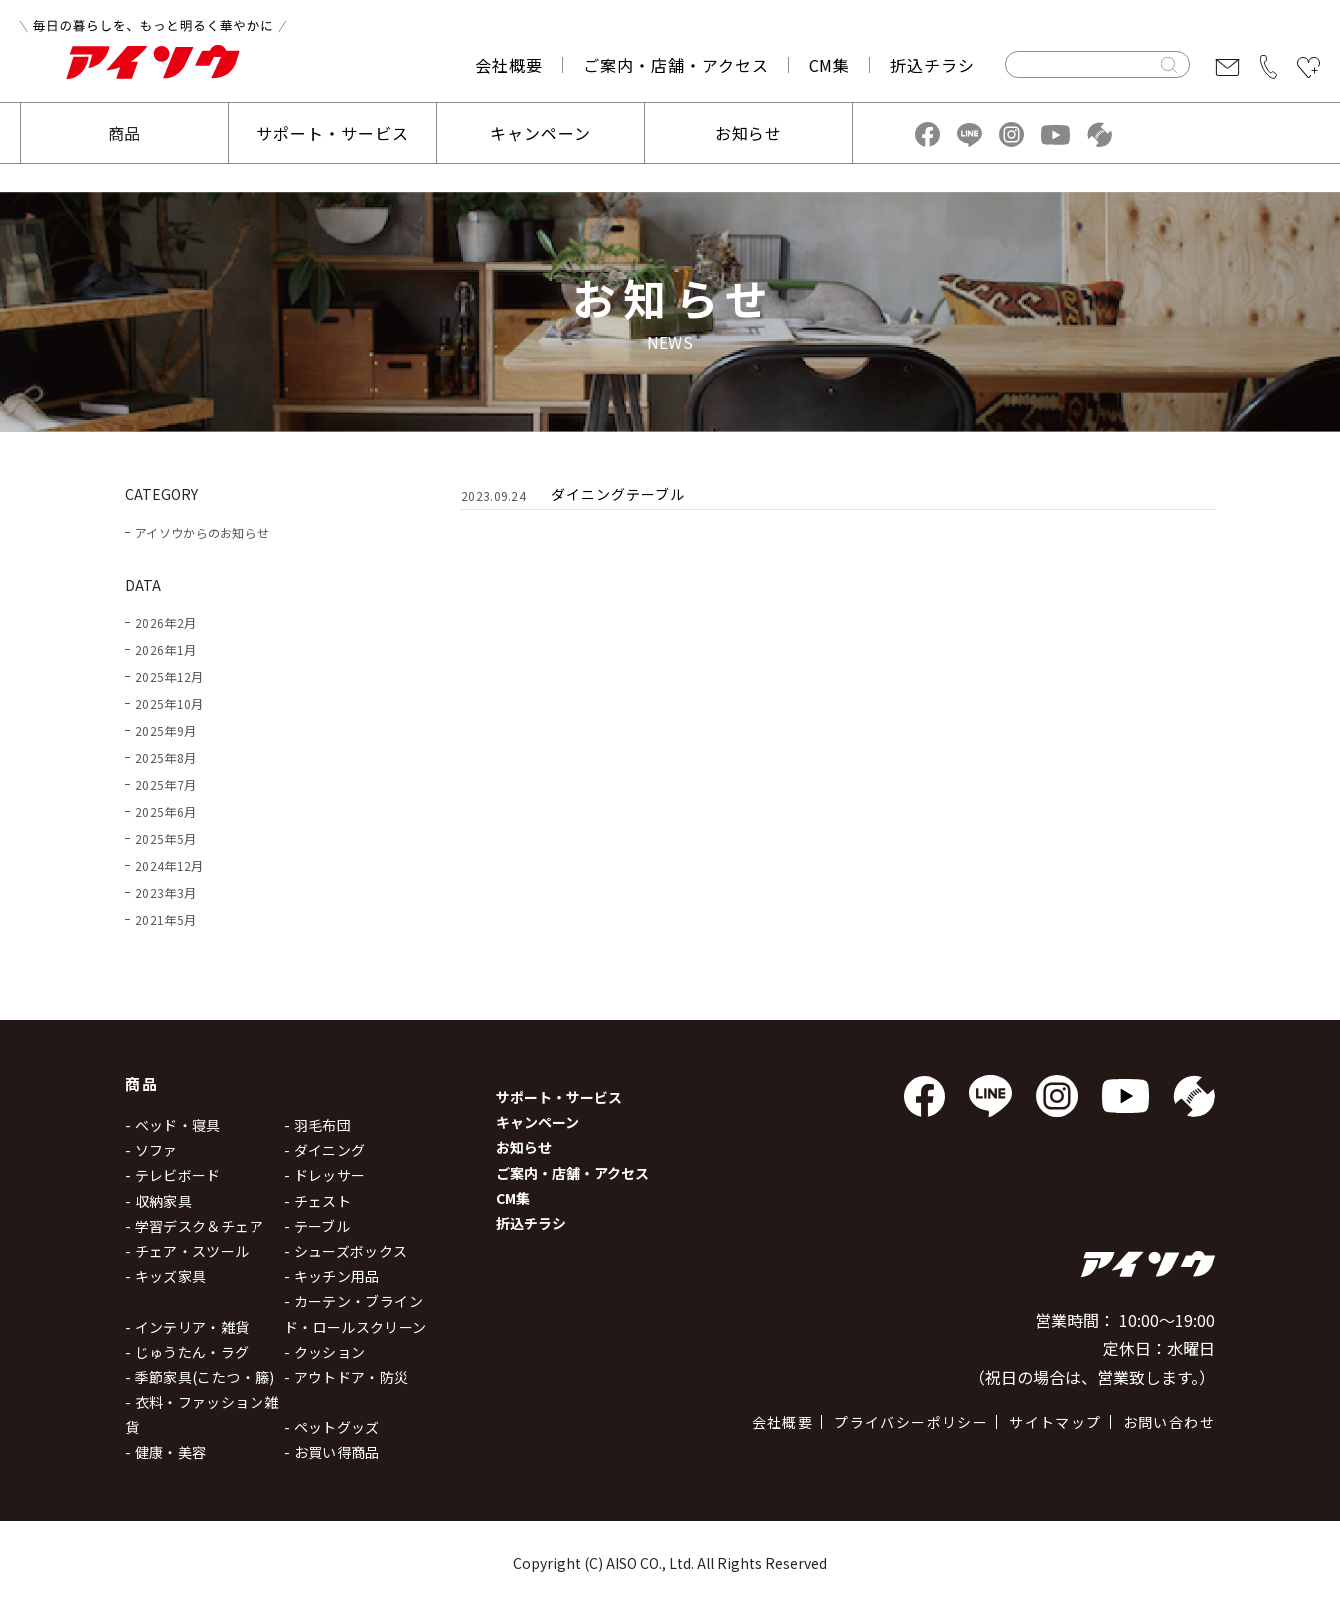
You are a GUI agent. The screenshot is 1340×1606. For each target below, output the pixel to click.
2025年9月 (165, 730)
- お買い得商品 (332, 1452)
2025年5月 (165, 838)
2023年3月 (165, 892)
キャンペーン (540, 133)
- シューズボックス (346, 1251)
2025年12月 (169, 676)
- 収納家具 (158, 1201)
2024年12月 (169, 865)
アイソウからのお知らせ (202, 532)
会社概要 (509, 65)
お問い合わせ (1169, 1422)
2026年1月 (165, 649)
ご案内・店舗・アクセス (676, 65)
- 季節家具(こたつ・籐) (200, 1377)
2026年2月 (165, 622)
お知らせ (749, 133)
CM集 (830, 65)
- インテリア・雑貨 (187, 1327)
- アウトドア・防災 (346, 1377)
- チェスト (317, 1201)
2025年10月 (169, 703)
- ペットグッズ (332, 1427)
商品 (125, 133)
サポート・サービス (332, 133)
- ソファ (151, 1150)
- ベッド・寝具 (173, 1125)
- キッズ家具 (165, 1276)
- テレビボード (173, 1175)
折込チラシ (932, 65)
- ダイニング (324, 1150)
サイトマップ (1055, 1422)
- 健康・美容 (165, 1452)
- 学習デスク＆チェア (194, 1226)
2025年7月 (165, 784)
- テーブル (317, 1226)
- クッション (324, 1352)
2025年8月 (165, 757)
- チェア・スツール (187, 1251)
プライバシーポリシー (911, 1422)
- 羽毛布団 (317, 1125)
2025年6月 (165, 811)
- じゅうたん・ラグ (187, 1352)
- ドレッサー (324, 1175)
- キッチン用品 (332, 1276)
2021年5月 (165, 919)
